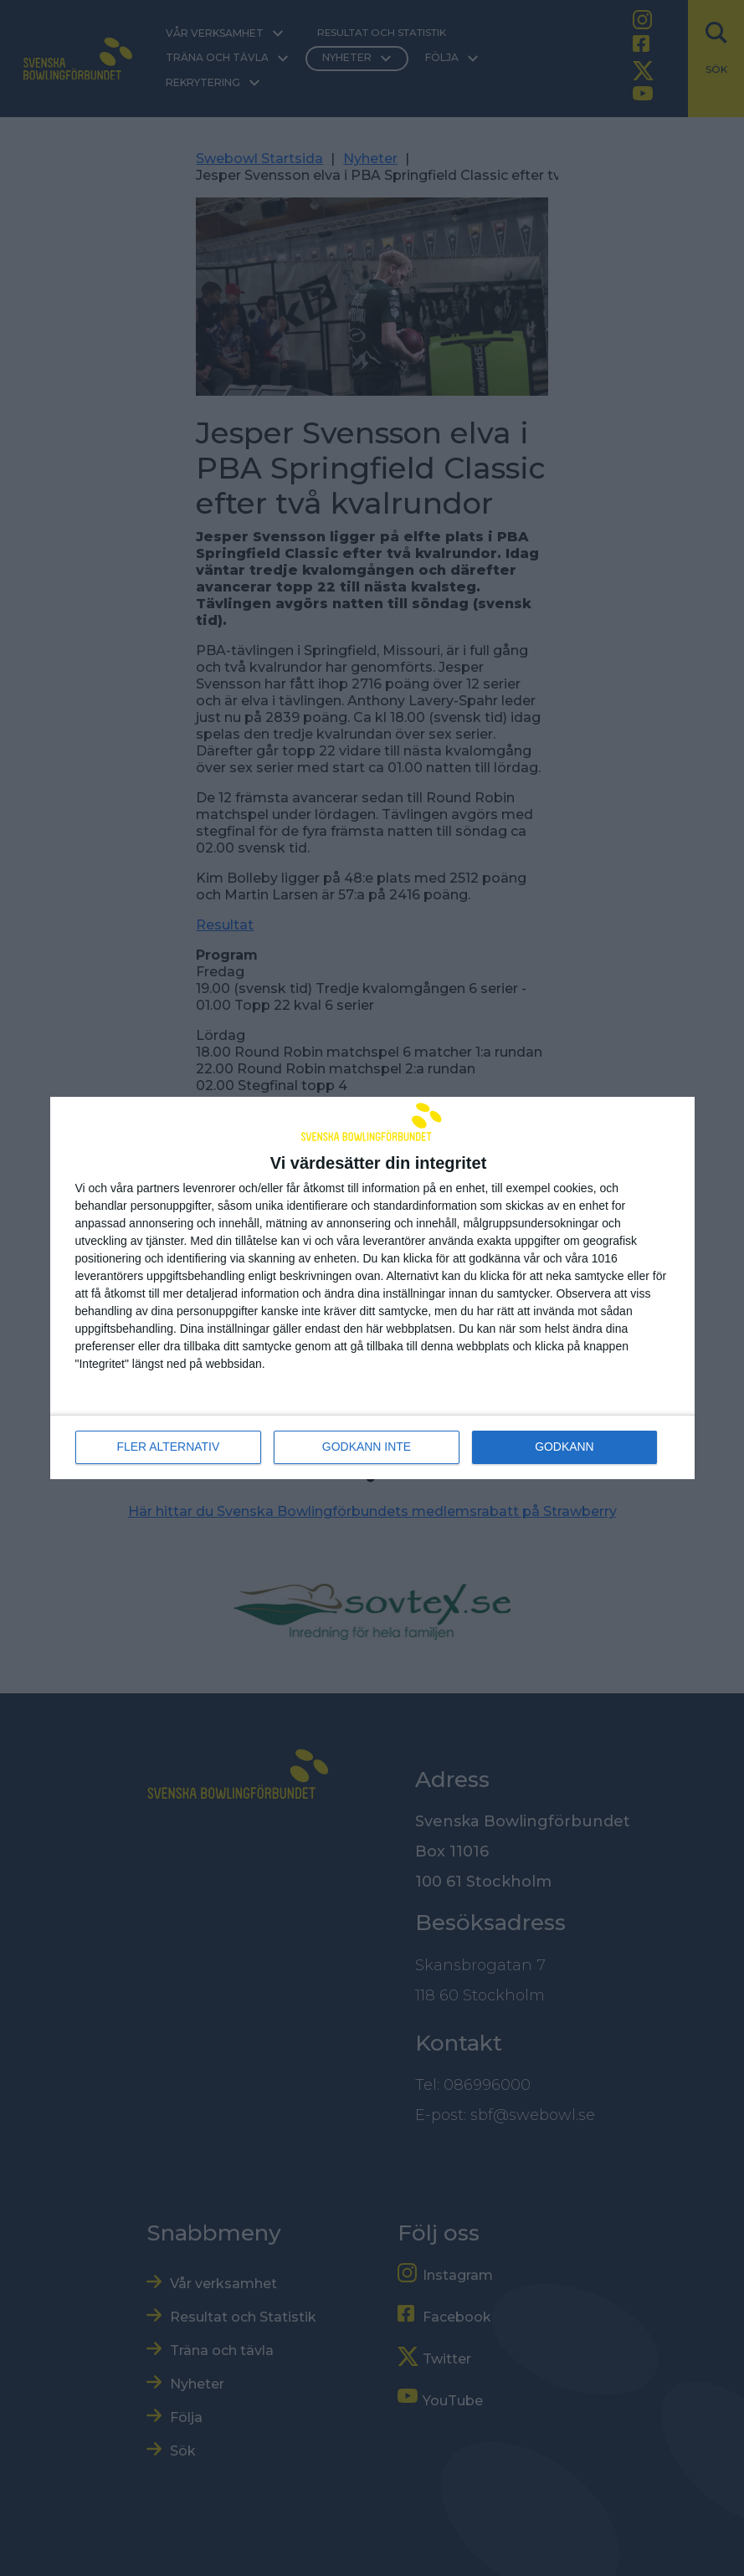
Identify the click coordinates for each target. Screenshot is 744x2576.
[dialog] (372, 1288)
